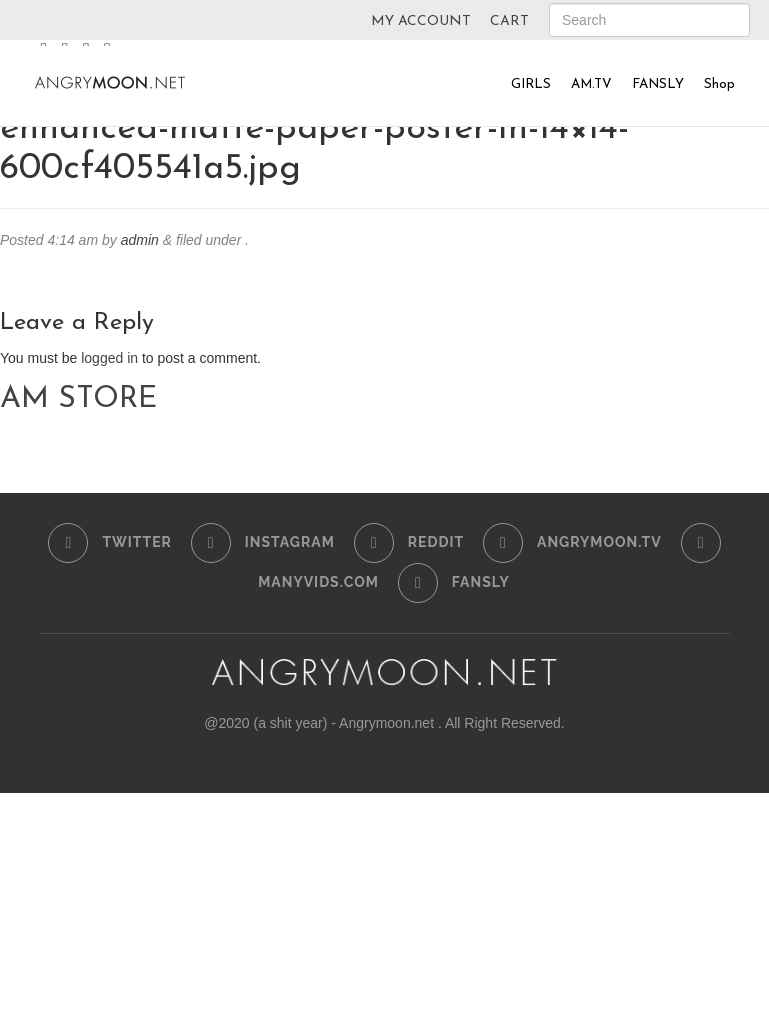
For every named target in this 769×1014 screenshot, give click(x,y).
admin (140, 240)
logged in (109, 358)
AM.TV (591, 84)
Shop (719, 84)
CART (509, 21)
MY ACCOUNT (421, 21)
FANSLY (658, 84)
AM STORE (78, 399)
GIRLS (531, 84)
